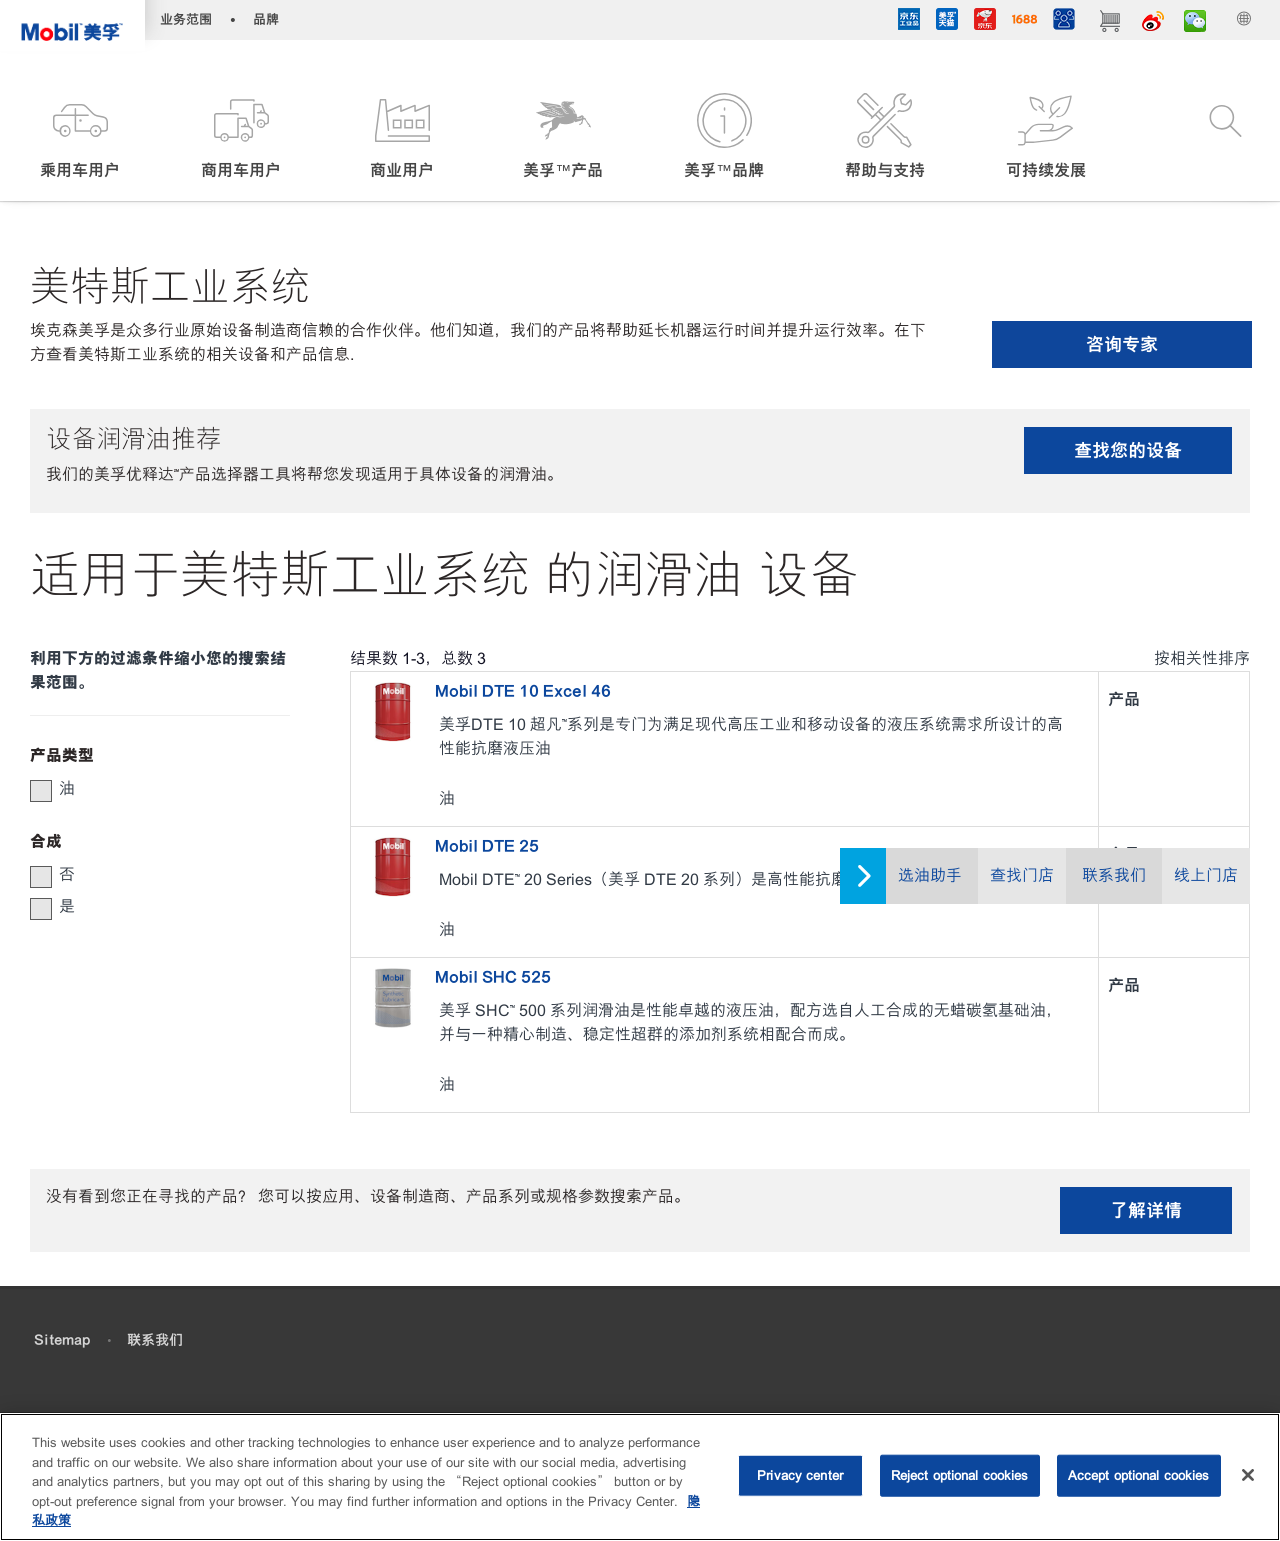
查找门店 (1022, 875)
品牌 (266, 19)
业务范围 (186, 19)
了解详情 (1146, 1210)
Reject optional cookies (960, 1475)
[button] (80, 137)
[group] (150, 789)
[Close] (1248, 1475)
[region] (640, 1477)
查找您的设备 (1128, 450)
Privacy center (800, 1475)
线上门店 (1206, 875)
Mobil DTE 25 (487, 846)
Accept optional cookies (1139, 1475)
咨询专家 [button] (1122, 344)
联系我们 (1114, 875)
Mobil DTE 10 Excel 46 (523, 691)
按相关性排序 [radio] (1202, 658)
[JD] (984, 23)
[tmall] (946, 23)
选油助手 (930, 875)
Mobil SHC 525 (493, 977)
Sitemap (62, 1340)
